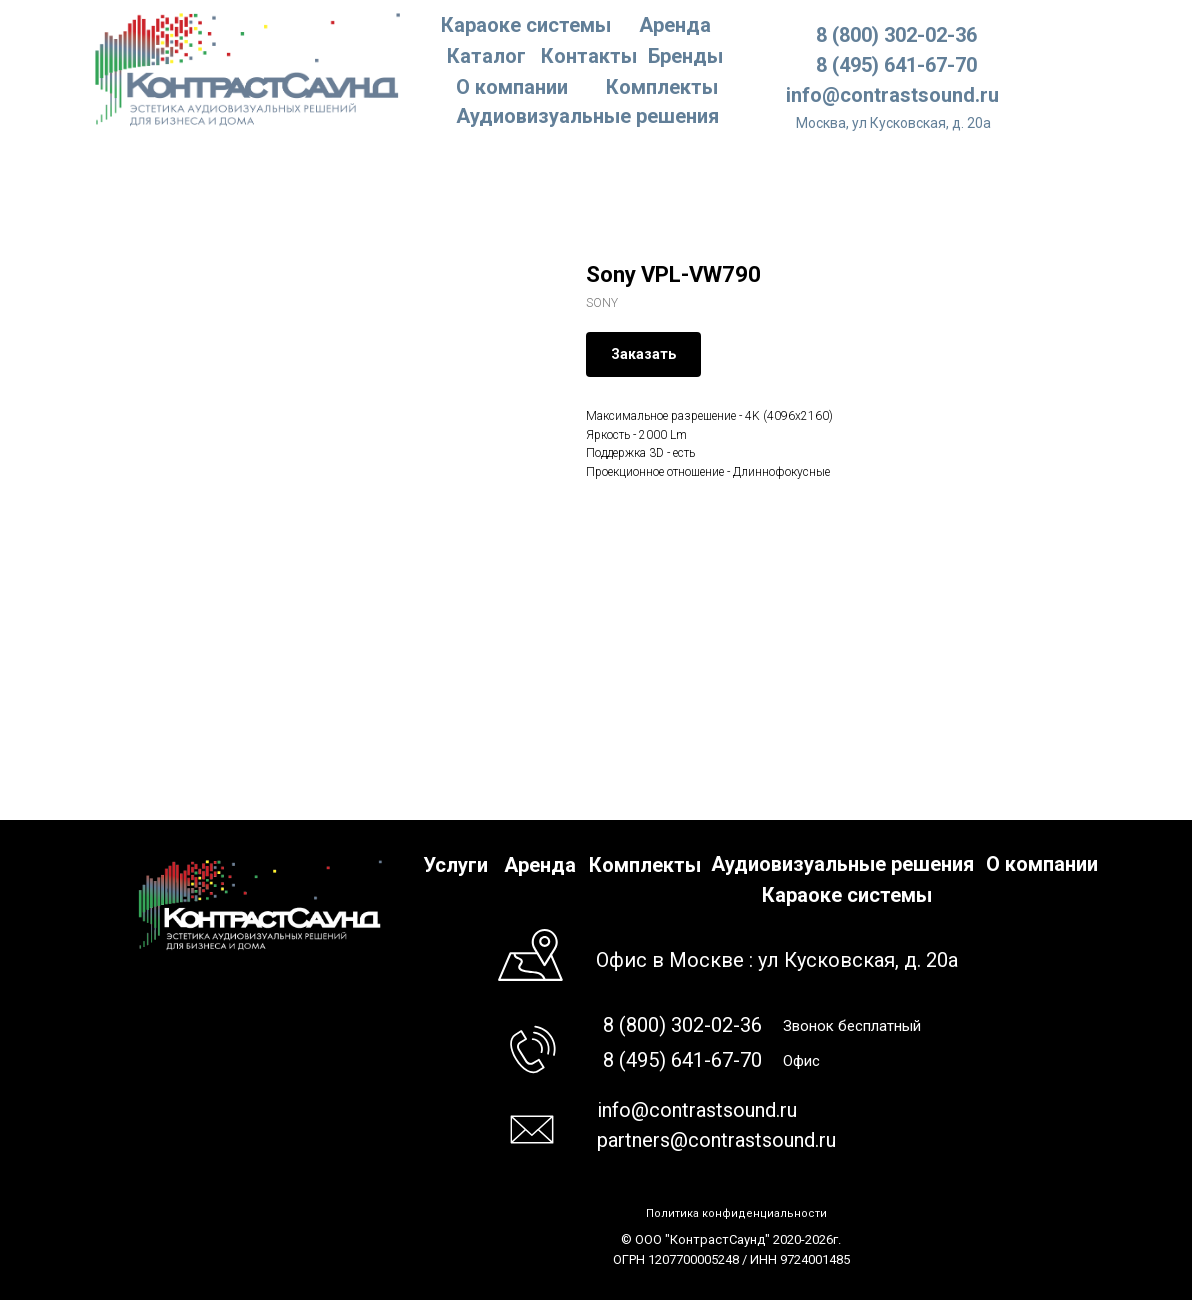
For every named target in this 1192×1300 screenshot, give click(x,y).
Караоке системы (526, 25)
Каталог (486, 56)
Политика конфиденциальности (736, 1213)
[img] (248, 68)
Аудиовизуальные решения (842, 864)
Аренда (675, 25)
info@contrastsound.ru (892, 95)
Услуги (455, 865)
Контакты (589, 56)
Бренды (685, 56)
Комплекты (662, 87)
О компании (512, 87)
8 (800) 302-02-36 (896, 35)
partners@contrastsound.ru (716, 1140)
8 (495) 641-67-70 (896, 65)
